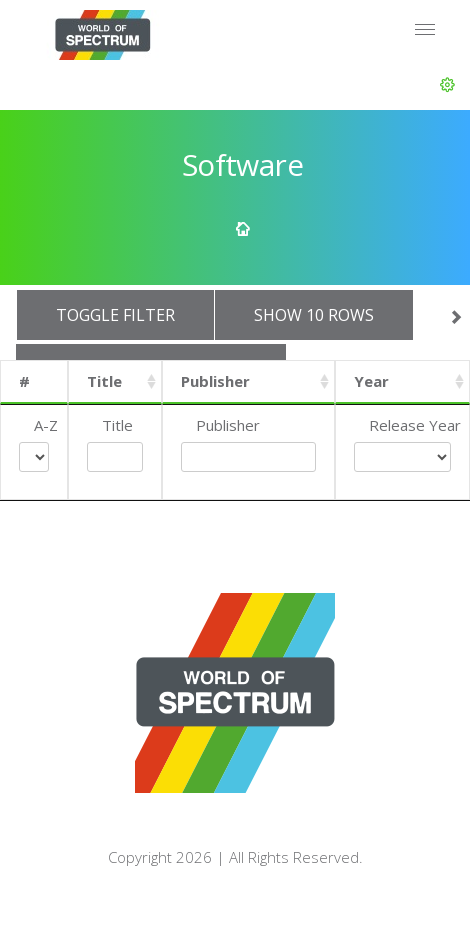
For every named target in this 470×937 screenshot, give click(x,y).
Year (371, 381)
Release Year (415, 425)
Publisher (215, 381)
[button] (447, 85)
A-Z (46, 425)
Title (104, 381)
